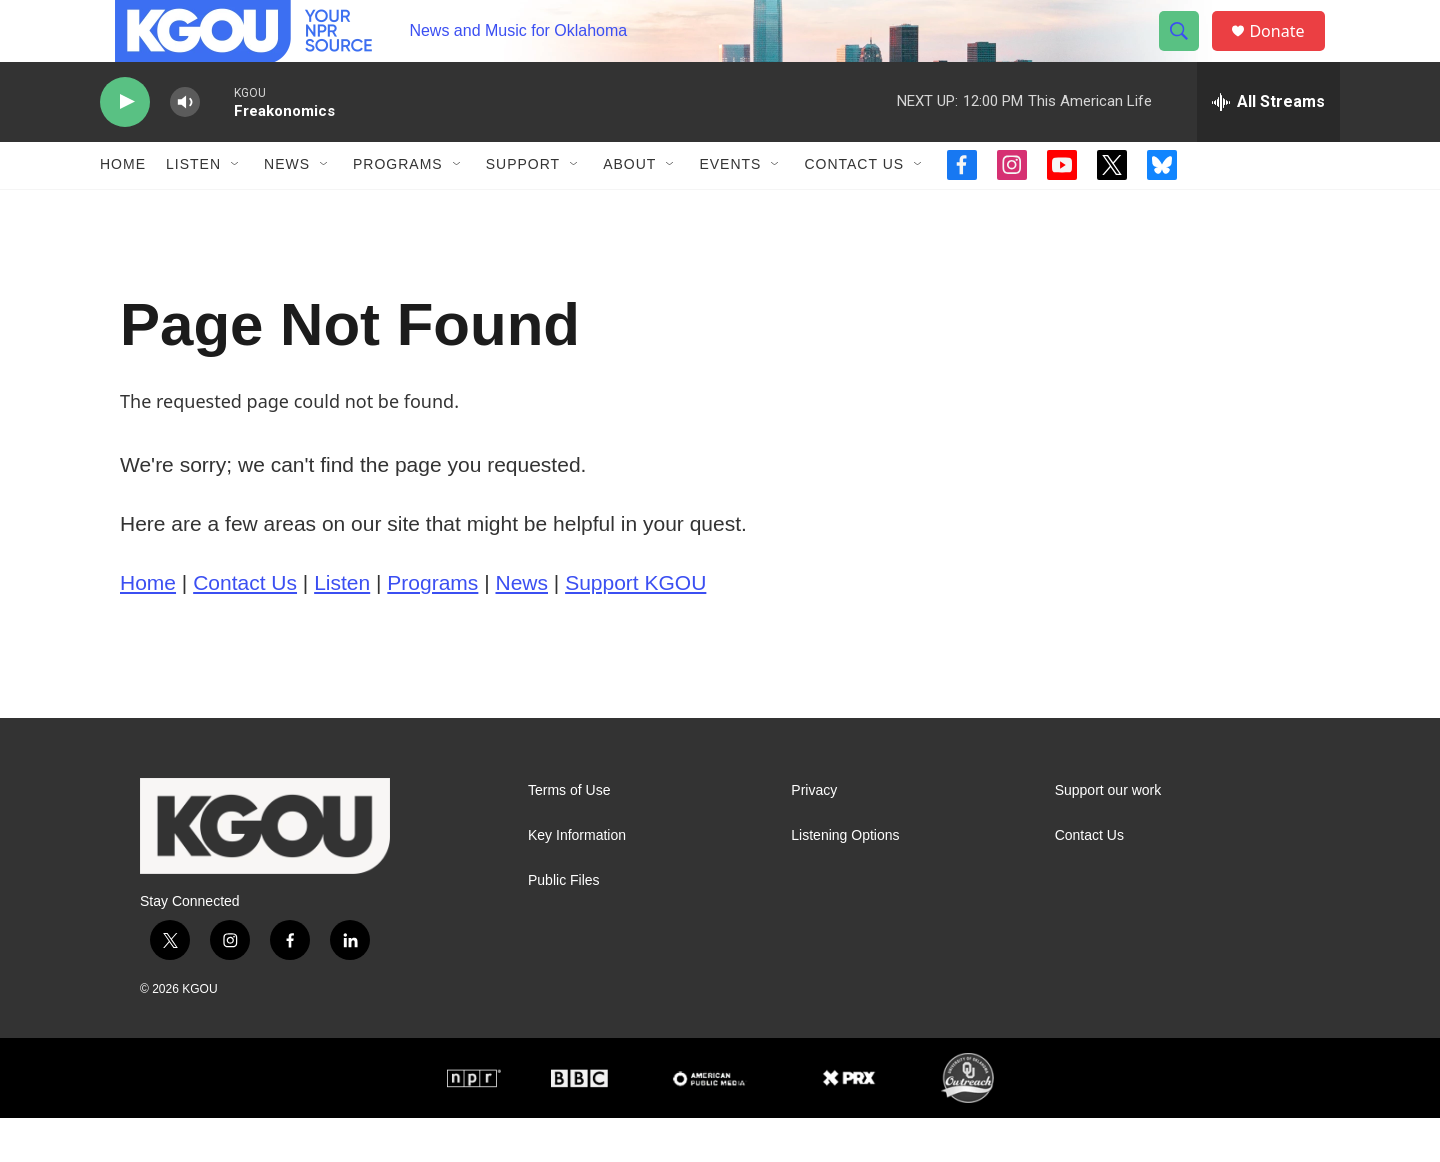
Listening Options (845, 878)
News (287, 208)
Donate (1289, 52)
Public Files (564, 923)
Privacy (814, 833)
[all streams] (1268, 145)
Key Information (577, 878)
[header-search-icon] (1188, 53)
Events (730, 208)
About (629, 208)
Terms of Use (569, 833)
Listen (193, 208)
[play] (125, 145)
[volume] (185, 145)
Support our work (1108, 833)
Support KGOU (635, 625)
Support (523, 208)
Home (123, 208)
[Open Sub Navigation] (236, 208)
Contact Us (854, 208)
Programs (398, 208)
